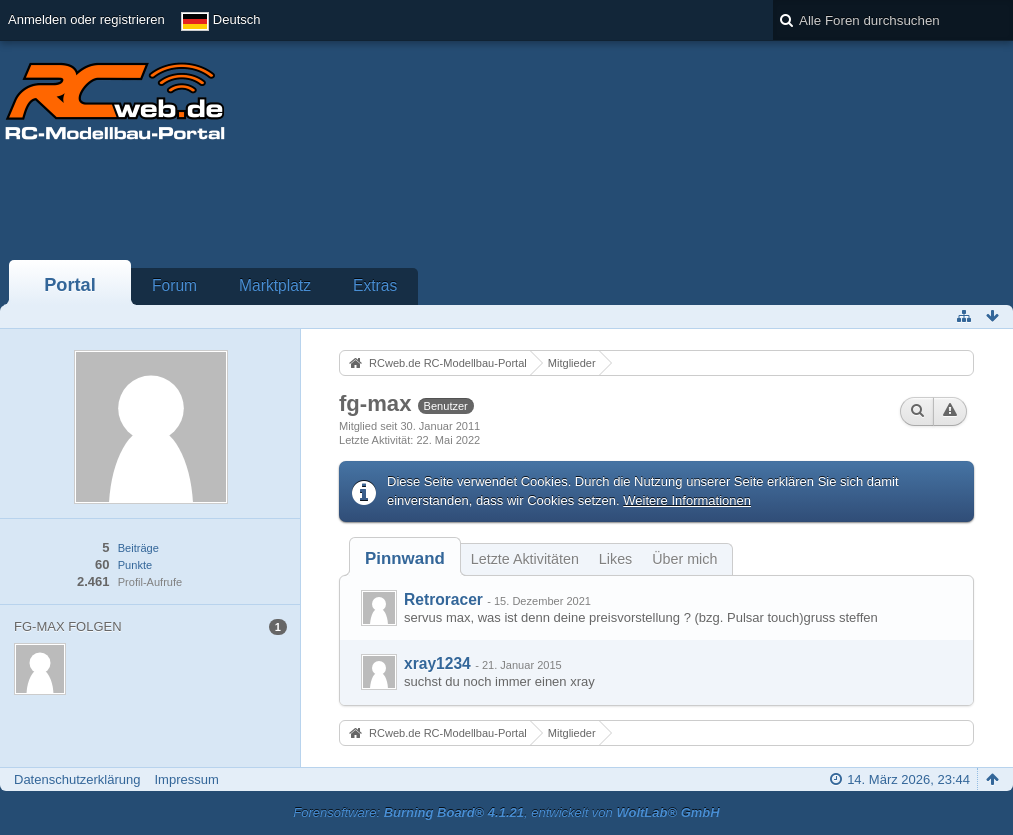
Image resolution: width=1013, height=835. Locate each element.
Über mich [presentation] (684, 559)
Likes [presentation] (615, 559)
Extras (375, 285)
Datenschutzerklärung (77, 779)
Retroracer (443, 599)
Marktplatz (275, 285)
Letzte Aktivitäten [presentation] (525, 559)
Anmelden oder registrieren (86, 19)
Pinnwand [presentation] (405, 558)
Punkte (135, 565)
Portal (70, 285)
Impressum (186, 779)
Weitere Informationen (687, 500)
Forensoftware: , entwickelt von (506, 812)
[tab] (405, 558)
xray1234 (437, 663)
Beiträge (138, 548)
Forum (174, 285)
